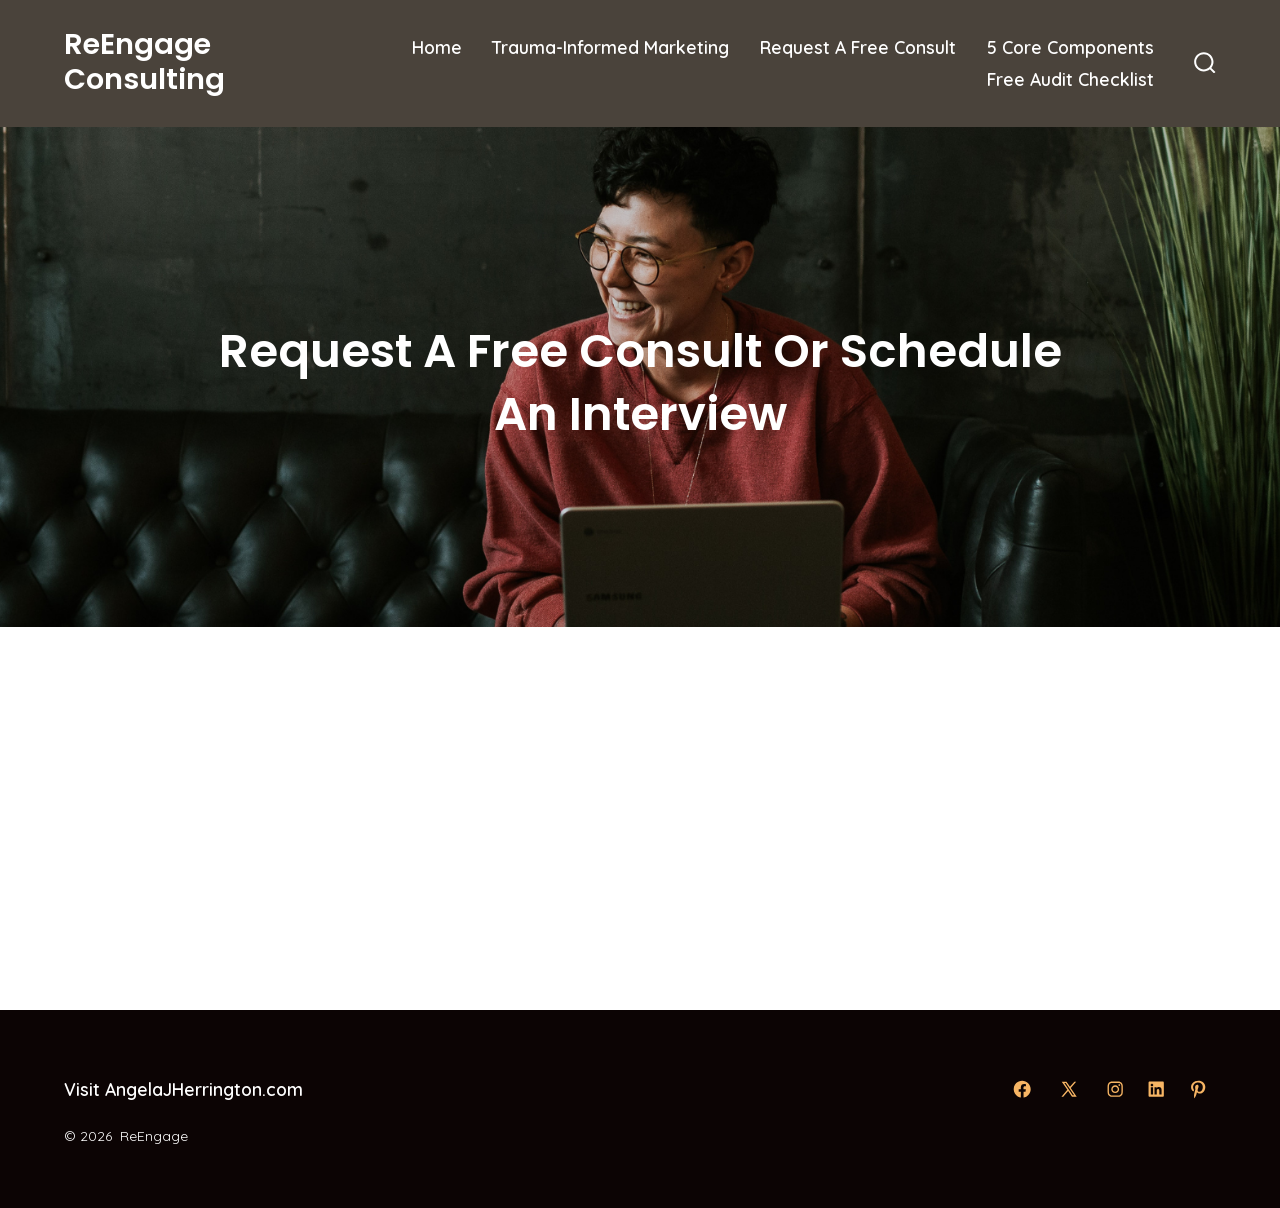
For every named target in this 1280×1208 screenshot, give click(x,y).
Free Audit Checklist (1070, 79)
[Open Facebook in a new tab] (1022, 1089)
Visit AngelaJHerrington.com (183, 1089)
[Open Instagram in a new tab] (1115, 1089)
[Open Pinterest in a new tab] (1198, 1089)
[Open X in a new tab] (1069, 1089)
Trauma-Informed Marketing (610, 47)
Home (437, 47)
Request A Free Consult (858, 47)
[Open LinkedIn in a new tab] (1156, 1089)
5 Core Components (1070, 47)
